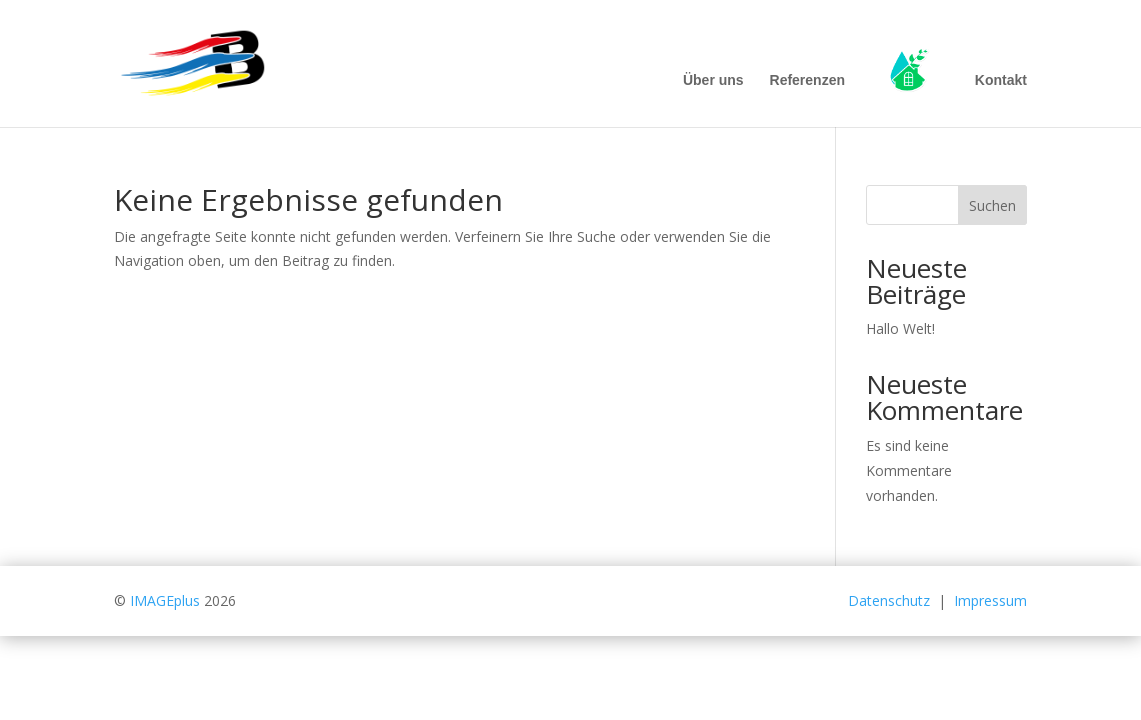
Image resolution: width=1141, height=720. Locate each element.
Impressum (990, 600)
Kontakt (1001, 80)
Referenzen (807, 80)
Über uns (713, 80)
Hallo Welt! (900, 328)
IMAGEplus (165, 600)
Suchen (992, 205)
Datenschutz (889, 600)
